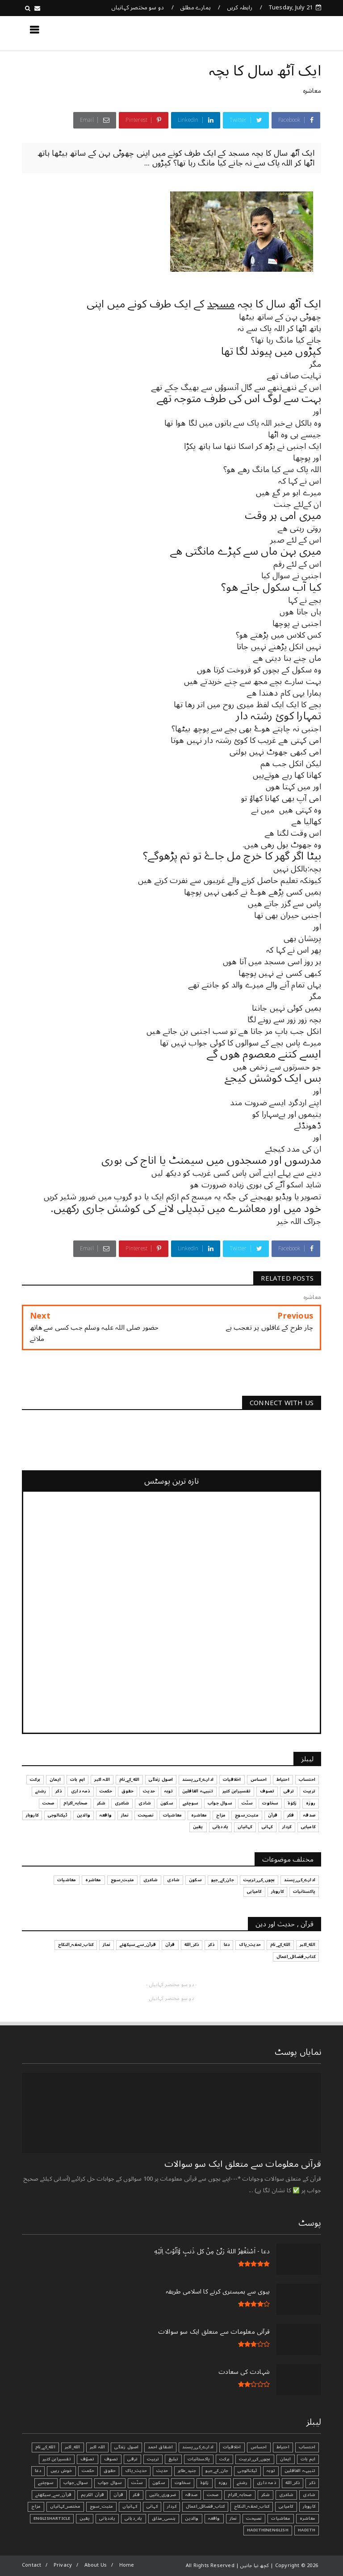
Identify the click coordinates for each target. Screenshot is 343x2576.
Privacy (63, 2565)
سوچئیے (46, 2482)
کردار (171, 2506)
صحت (213, 2494)
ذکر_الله (292, 2482)
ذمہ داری (266, 2482)
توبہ (271, 2470)
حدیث (162, 2470)
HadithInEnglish (268, 2530)
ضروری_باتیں (162, 2494)
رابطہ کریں (240, 7)
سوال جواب (110, 2482)
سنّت (137, 2482)
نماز (233, 2518)
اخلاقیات (232, 2447)
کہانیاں (129, 2506)
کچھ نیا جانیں (285, 32)
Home (126, 2565)
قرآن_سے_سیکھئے (53, 2494)
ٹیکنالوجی (247, 2470)
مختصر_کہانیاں (65, 2506)
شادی (309, 2494)
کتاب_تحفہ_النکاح (251, 2506)
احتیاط (282, 2447)
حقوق (110, 2470)
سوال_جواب (75, 2482)
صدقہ (191, 2494)
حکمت (88, 2470)
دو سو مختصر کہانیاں (137, 7)
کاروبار (309, 2506)
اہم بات (308, 2459)
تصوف (111, 2459)
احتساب (307, 2447)
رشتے (242, 2482)
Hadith (306, 2530)
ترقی (132, 2459)
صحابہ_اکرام (239, 2494)
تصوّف (87, 2459)
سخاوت (183, 2482)
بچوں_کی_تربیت (255, 2459)
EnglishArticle (52, 2518)
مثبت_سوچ (101, 2506)
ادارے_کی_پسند (197, 2447)
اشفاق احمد (160, 2447)
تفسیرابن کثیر (56, 2459)
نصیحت (254, 2518)
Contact (31, 2565)
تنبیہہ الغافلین (299, 2470)
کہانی (152, 2506)
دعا (38, 2470)
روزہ (223, 2482)
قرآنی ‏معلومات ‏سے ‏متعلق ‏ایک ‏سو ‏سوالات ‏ (241, 2164)
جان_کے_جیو (216, 2470)
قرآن (118, 2494)
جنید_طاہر (187, 2470)
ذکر (312, 2482)
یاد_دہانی (133, 2518)
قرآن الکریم (92, 2494)
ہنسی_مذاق (164, 2518)
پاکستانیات (199, 2459)
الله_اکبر (72, 2447)
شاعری (286, 2494)
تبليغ (173, 2459)
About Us (95, 2565)
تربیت (153, 2459)
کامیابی (286, 2506)
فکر (136, 2494)
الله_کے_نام (45, 2447)
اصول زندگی (126, 2447)
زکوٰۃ (204, 2482)
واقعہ (214, 2518)
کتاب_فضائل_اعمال (205, 2506)
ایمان (285, 2459)
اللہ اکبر (97, 2447)
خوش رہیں (61, 2470)
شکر (265, 2494)
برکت (224, 2459)
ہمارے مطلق (195, 7)
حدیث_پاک (136, 2470)
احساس (259, 2447)
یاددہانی (107, 2518)
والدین (191, 2518)
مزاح (36, 2506)
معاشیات (280, 2518)
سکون (158, 2482)
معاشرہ (312, 90)
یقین (84, 2518)
